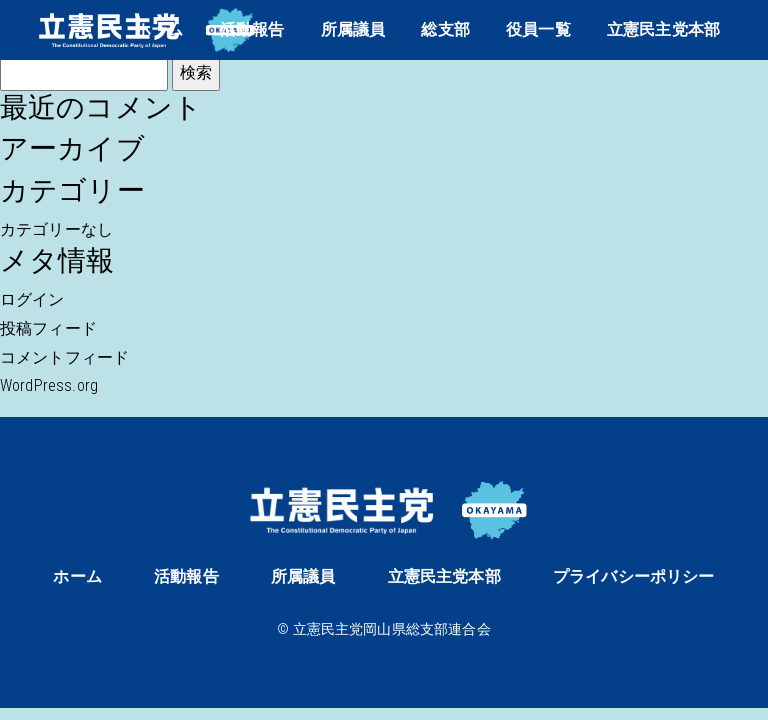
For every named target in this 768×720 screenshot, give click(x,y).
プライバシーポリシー (634, 576)
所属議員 (353, 29)
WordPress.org (49, 385)
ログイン (32, 299)
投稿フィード (48, 328)
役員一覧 (538, 29)
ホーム (159, 29)
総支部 (445, 29)
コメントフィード (64, 357)
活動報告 (252, 29)
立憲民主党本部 (663, 29)
